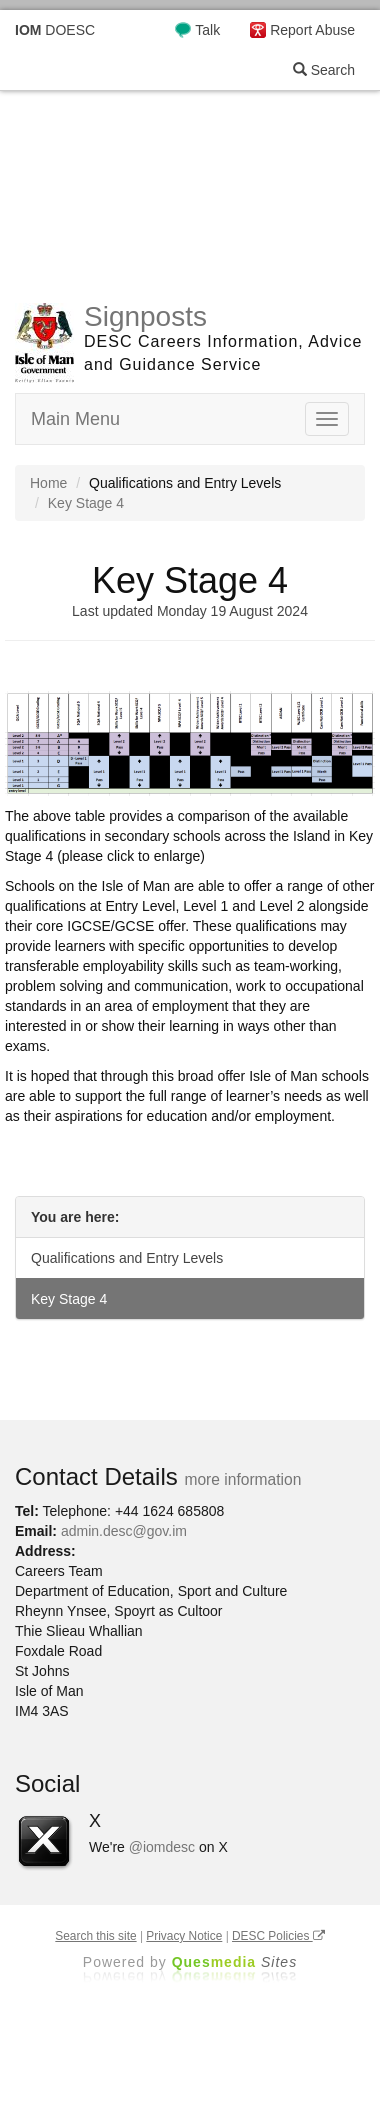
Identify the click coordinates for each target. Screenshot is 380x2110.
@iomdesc (162, 1847)
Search (324, 70)
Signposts (145, 316)
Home (48, 483)
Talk (207, 30)
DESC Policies (278, 1936)
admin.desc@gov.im (124, 1531)
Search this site (95, 1936)
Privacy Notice (184, 1936)
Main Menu (75, 419)
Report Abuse (312, 30)
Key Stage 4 (69, 1299)
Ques (235, 1962)
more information (242, 1479)
